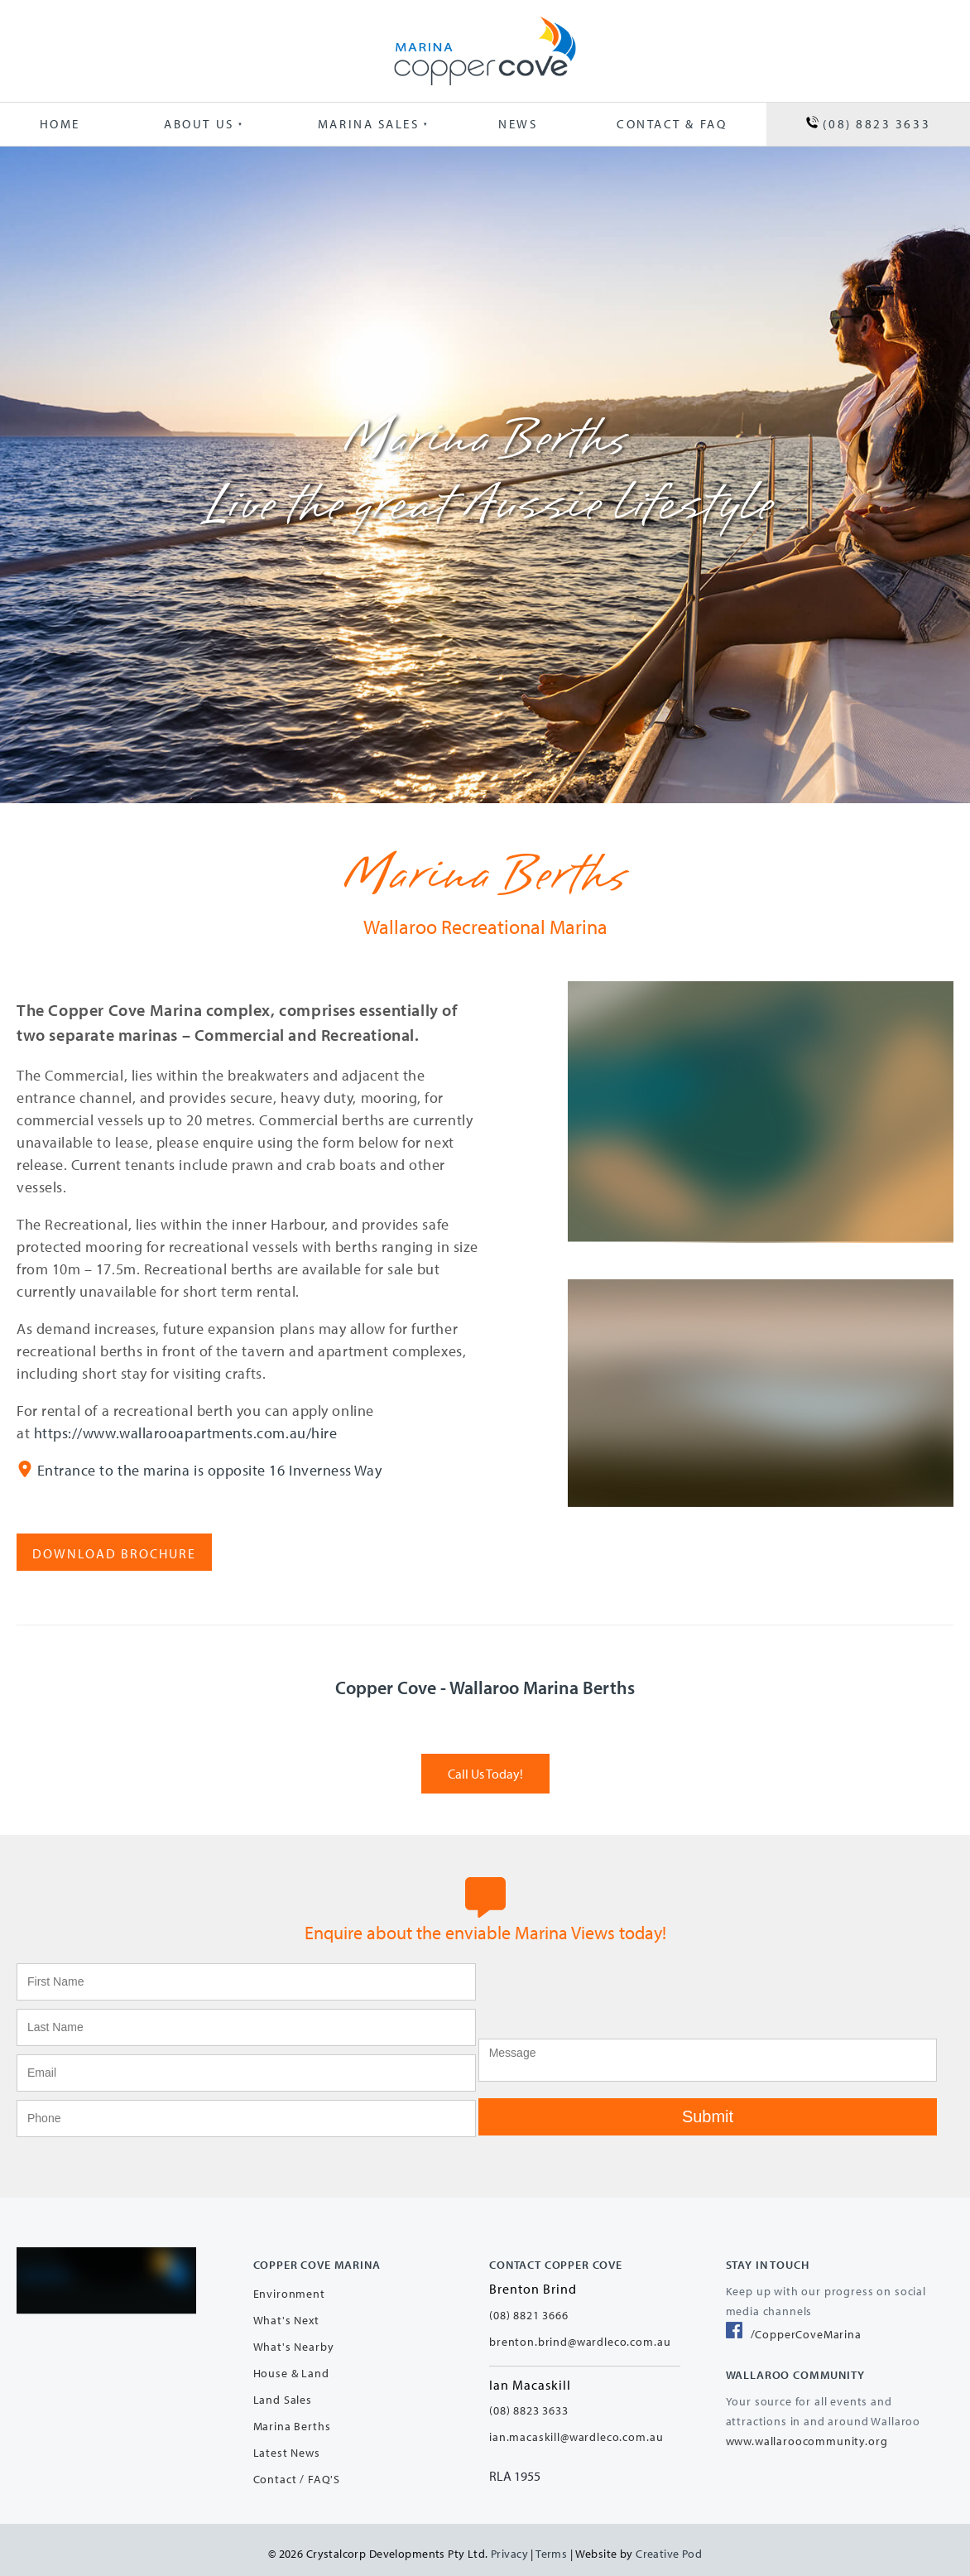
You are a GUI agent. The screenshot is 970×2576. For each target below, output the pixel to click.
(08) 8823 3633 (868, 124)
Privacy (509, 2553)
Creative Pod (669, 2553)
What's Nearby (293, 2346)
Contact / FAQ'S (297, 2479)
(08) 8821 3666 (529, 2315)
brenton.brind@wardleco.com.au (579, 2341)
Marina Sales (369, 124)
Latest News (286, 2452)
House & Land (291, 2373)
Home (60, 124)
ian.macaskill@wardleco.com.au (576, 2436)
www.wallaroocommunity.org (807, 2441)
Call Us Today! (485, 1762)
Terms (551, 2553)
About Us (198, 124)
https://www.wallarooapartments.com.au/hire (186, 1432)
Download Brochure (98, 1542)
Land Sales (282, 2399)
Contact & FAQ (672, 124)
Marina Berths (292, 2426)
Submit (707, 2116)
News (517, 124)
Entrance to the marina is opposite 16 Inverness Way (209, 1470)
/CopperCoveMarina (794, 2334)
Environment (289, 2293)
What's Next (286, 2320)
